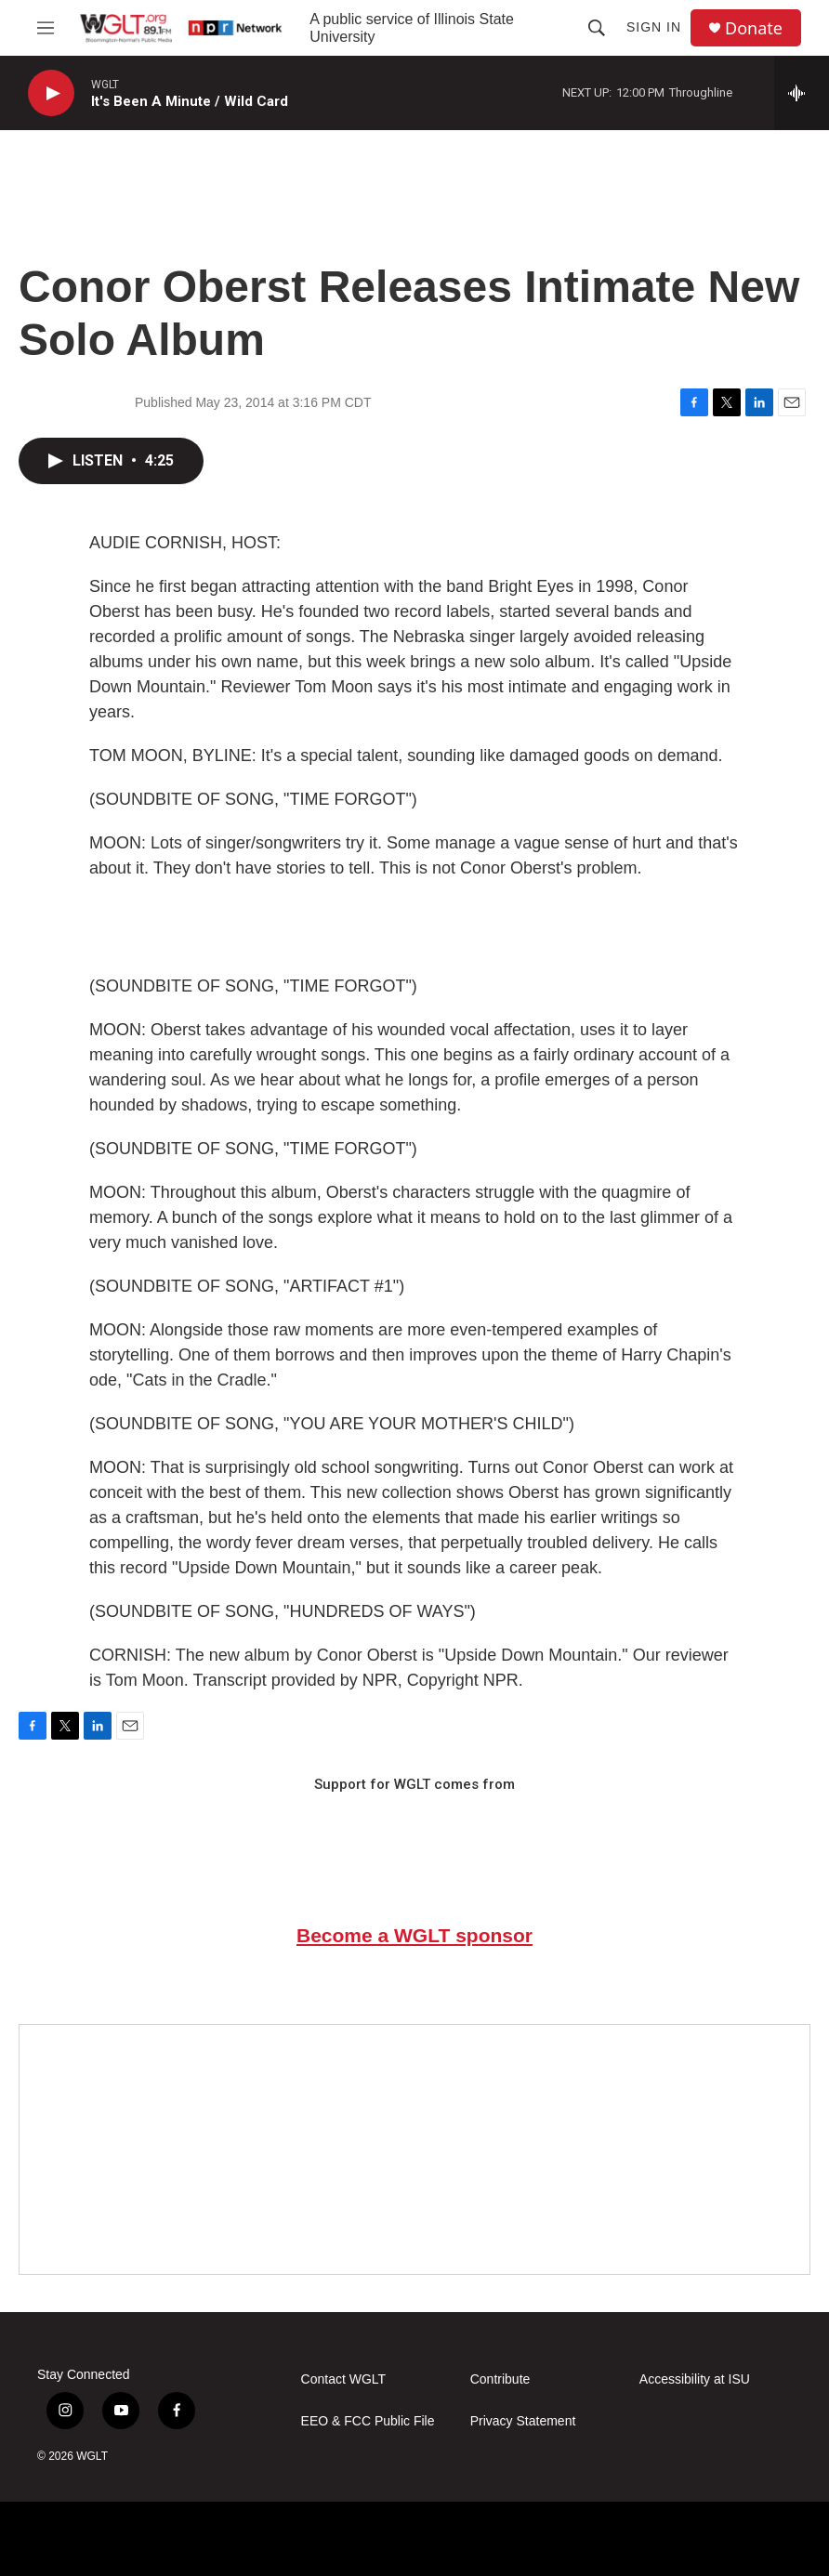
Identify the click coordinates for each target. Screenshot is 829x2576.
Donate (754, 28)
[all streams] (801, 93)
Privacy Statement (523, 2421)
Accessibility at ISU (694, 2379)
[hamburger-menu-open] (45, 27)
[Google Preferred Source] (414, 2149)
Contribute (500, 2379)
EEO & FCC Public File (368, 2421)
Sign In (653, 27)
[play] (51, 93)
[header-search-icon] (596, 28)
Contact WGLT (344, 2379)
